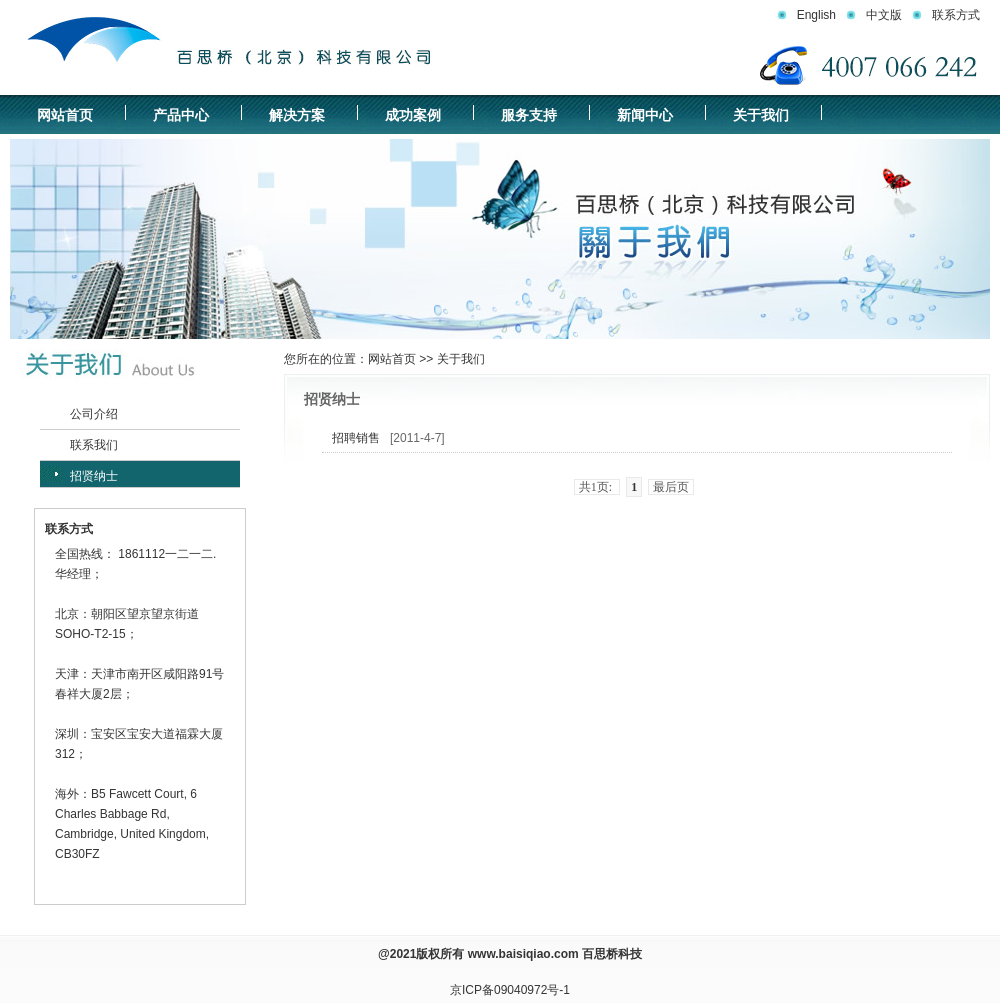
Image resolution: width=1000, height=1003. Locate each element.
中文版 (884, 15)
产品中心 (181, 115)
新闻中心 (645, 115)
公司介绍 (94, 414)
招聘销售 (356, 438)
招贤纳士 (94, 476)
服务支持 (529, 115)
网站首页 (65, 115)
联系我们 (94, 445)
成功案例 (413, 115)
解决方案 (297, 115)
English (816, 15)
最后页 (671, 487)
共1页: (597, 487)
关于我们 (761, 115)
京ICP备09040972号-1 (510, 990)
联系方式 (956, 15)
